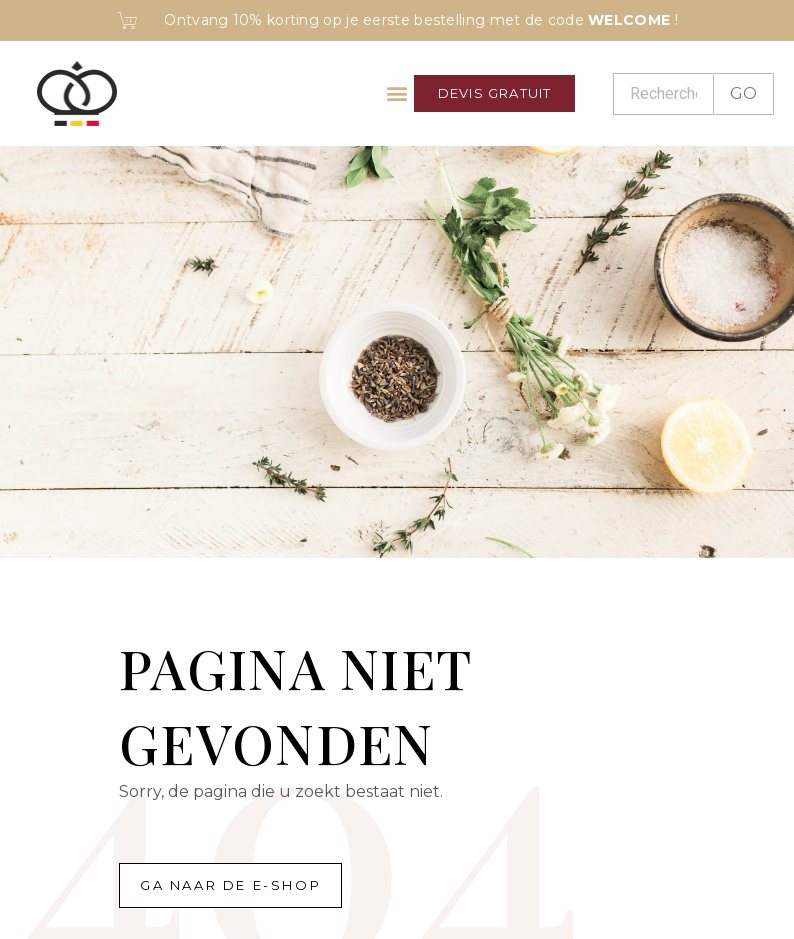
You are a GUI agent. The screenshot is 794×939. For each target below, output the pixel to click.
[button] (397, 93)
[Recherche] (663, 94)
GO (743, 93)
